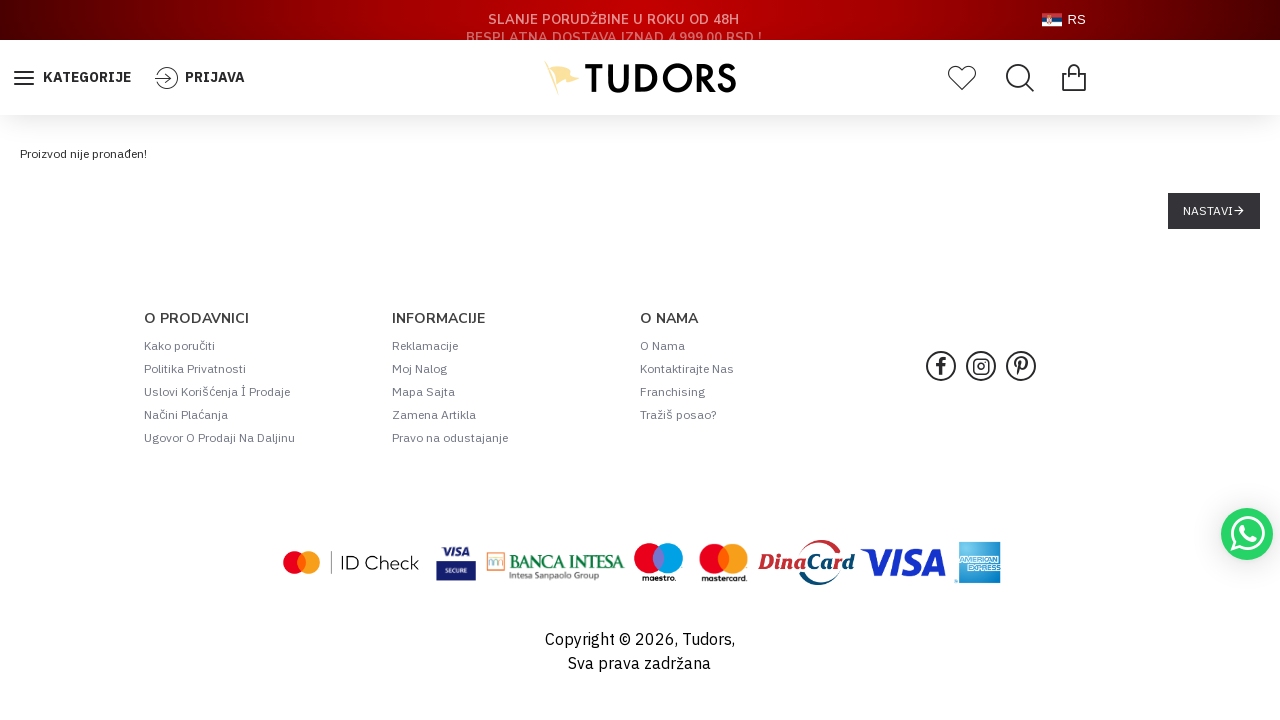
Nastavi (1208, 210)
